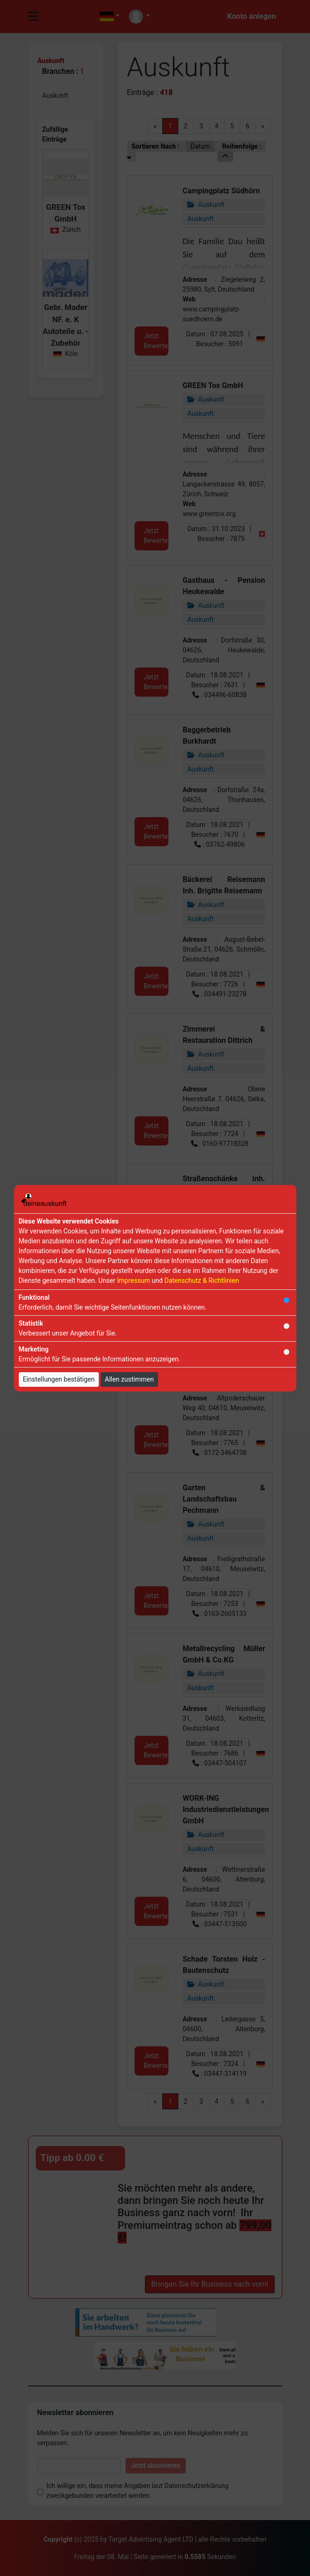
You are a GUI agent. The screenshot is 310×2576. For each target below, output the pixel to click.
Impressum (133, 1280)
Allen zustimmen (129, 1379)
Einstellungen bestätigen (59, 1379)
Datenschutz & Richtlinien (201, 1280)
